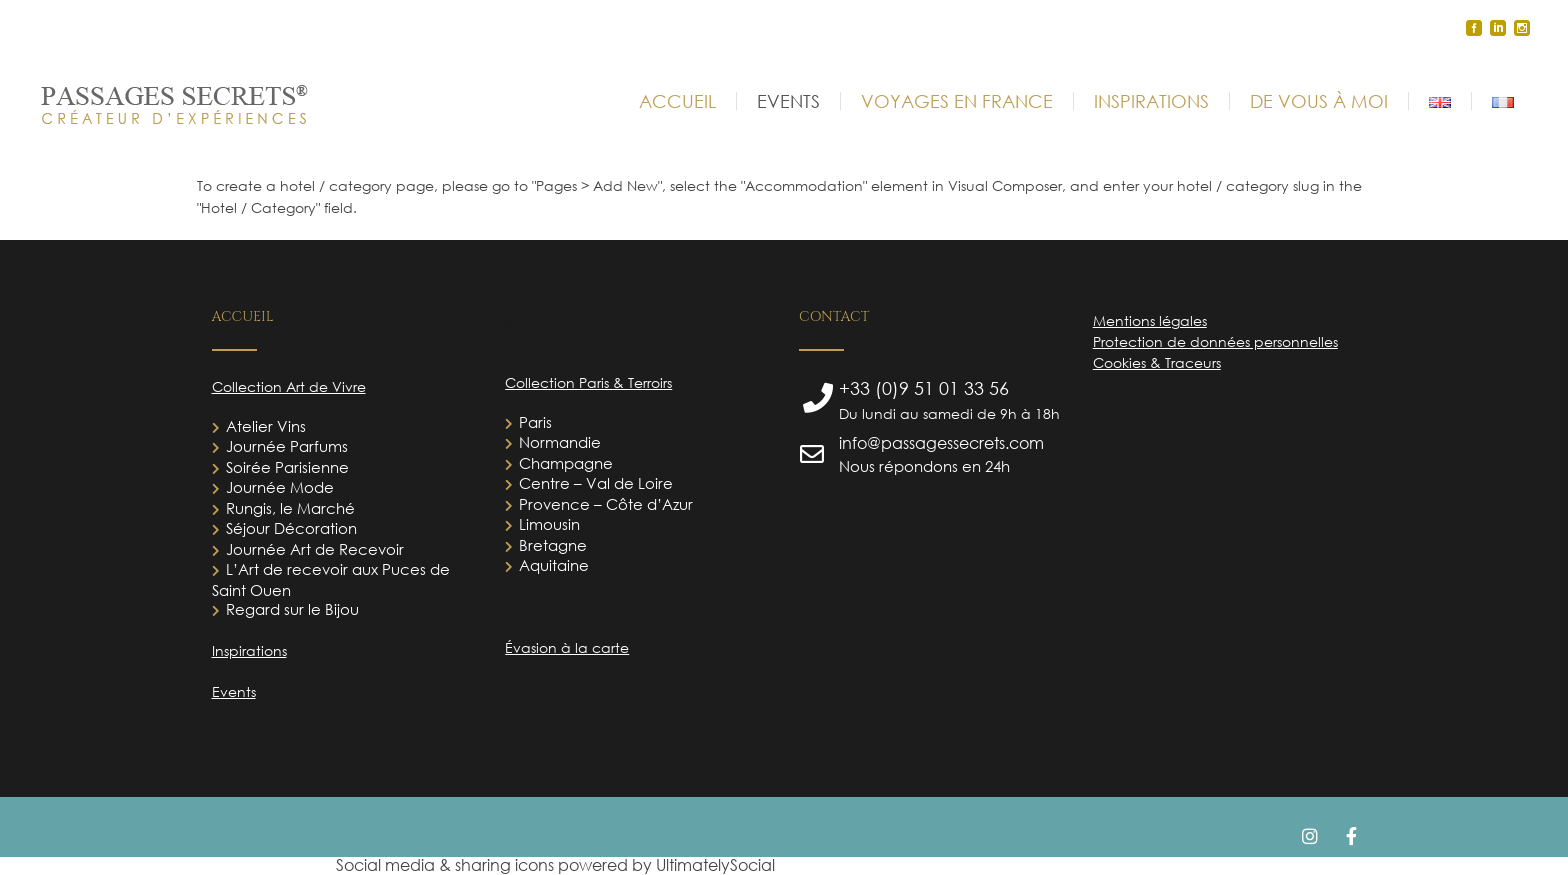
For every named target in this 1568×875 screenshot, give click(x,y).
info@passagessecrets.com (941, 443)
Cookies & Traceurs (1157, 362)
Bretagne (553, 545)
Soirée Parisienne (287, 467)
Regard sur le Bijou (292, 609)
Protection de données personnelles (1215, 341)
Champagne (566, 463)
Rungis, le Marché (290, 508)
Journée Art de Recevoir (315, 549)
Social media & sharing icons (447, 865)
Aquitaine (554, 565)
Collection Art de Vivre (289, 386)
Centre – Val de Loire (596, 483)
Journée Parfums (287, 446)
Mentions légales (1150, 320)
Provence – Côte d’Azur (606, 504)
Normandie (560, 442)
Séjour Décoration (291, 528)
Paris (535, 422)
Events (234, 691)
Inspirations (249, 650)
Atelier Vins (266, 426)
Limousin (549, 524)
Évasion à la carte (567, 647)
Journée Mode (280, 487)
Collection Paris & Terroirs (588, 382)
